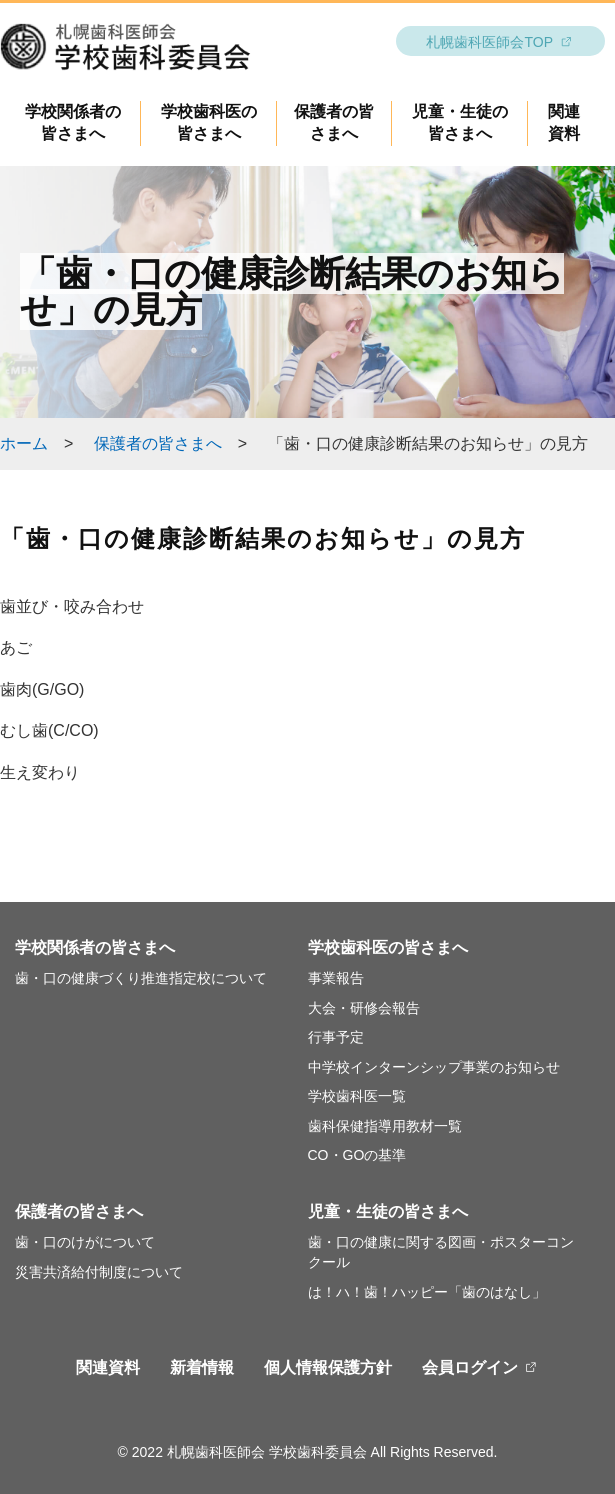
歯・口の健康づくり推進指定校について (141, 978)
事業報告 (336, 978)
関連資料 (108, 1367)
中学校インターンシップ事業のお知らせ (434, 1067)
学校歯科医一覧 (357, 1096)
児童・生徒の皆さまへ (388, 1211)
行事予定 (336, 1037)
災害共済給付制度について (99, 1272)
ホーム (24, 443)
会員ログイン (470, 1367)
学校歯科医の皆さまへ (388, 947)
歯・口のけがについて (85, 1242)
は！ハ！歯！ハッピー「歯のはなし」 (427, 1292)
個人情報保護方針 (328, 1367)
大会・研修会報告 (364, 1008)
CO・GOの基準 (357, 1155)
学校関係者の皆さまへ (95, 947)
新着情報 (202, 1367)
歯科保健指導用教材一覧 (385, 1126)
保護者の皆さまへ (158, 443)
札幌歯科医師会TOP (489, 42)
